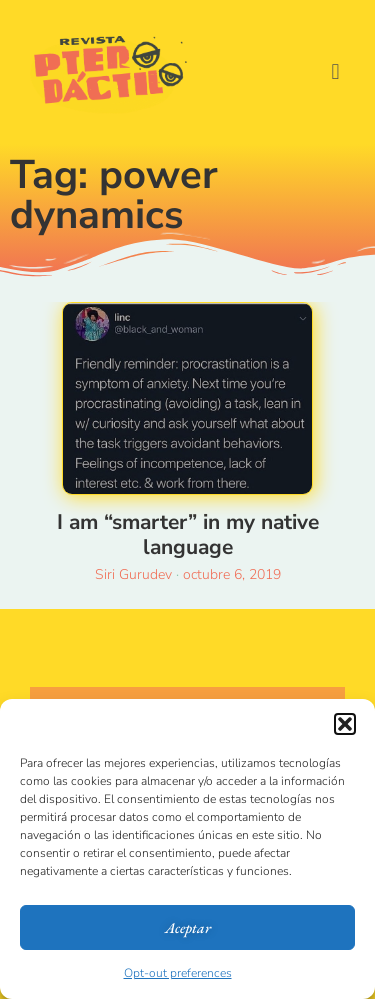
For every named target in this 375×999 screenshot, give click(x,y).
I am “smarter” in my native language (188, 534)
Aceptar (188, 927)
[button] (345, 724)
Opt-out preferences (178, 973)
